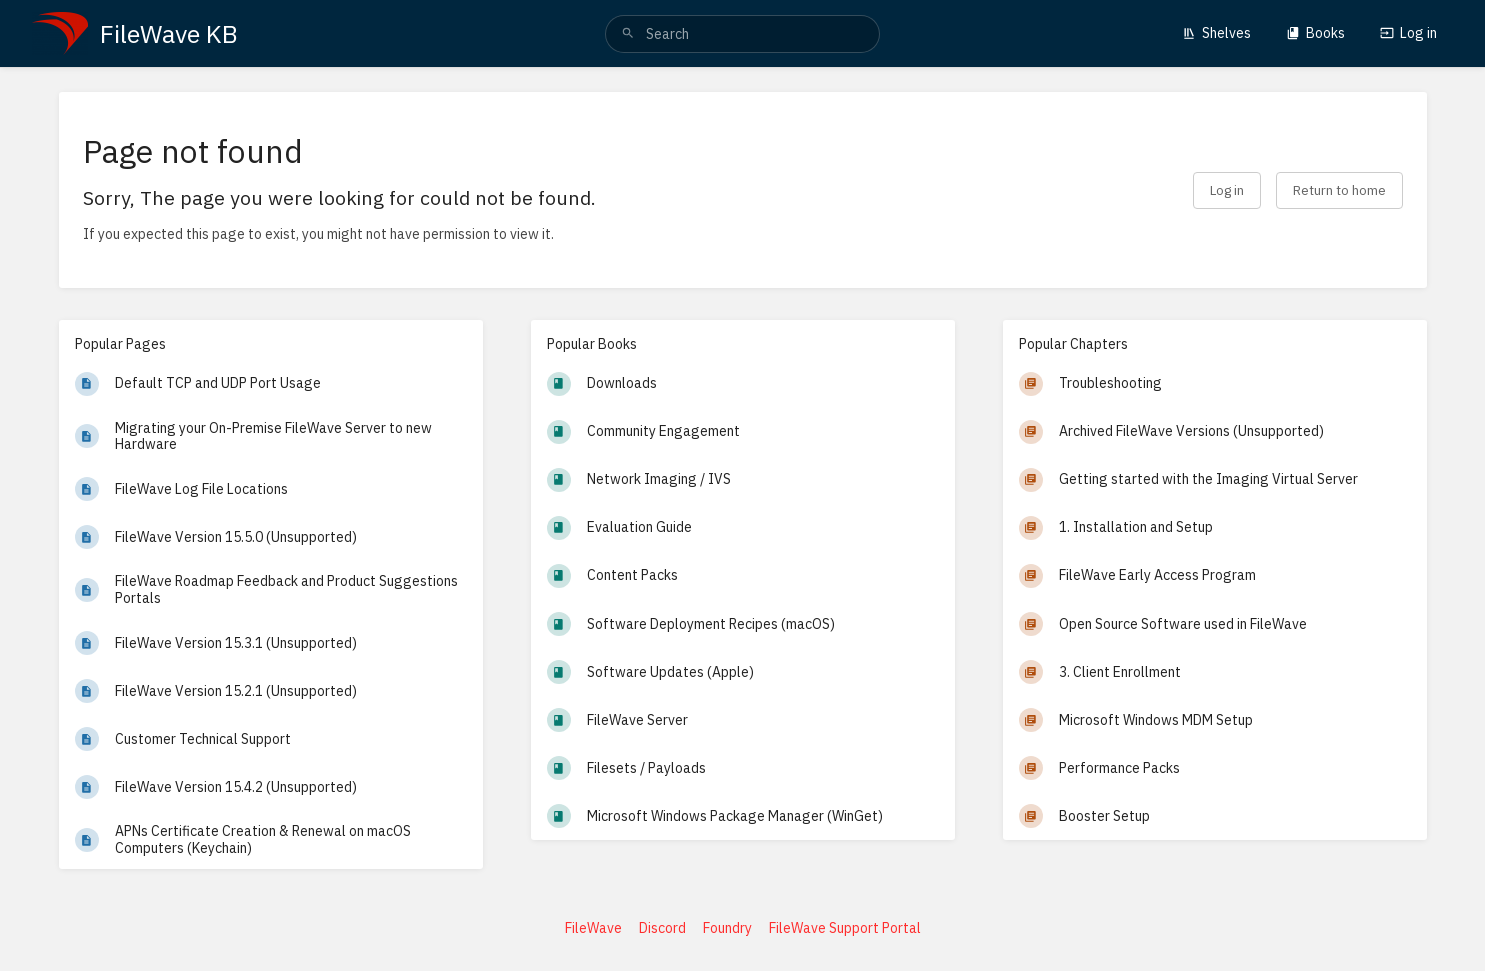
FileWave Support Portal (845, 928)
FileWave (593, 928)
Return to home (1339, 190)
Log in (1408, 33)
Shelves (1216, 33)
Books (1315, 33)
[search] (742, 34)
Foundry (727, 928)
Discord (662, 928)
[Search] (628, 34)
